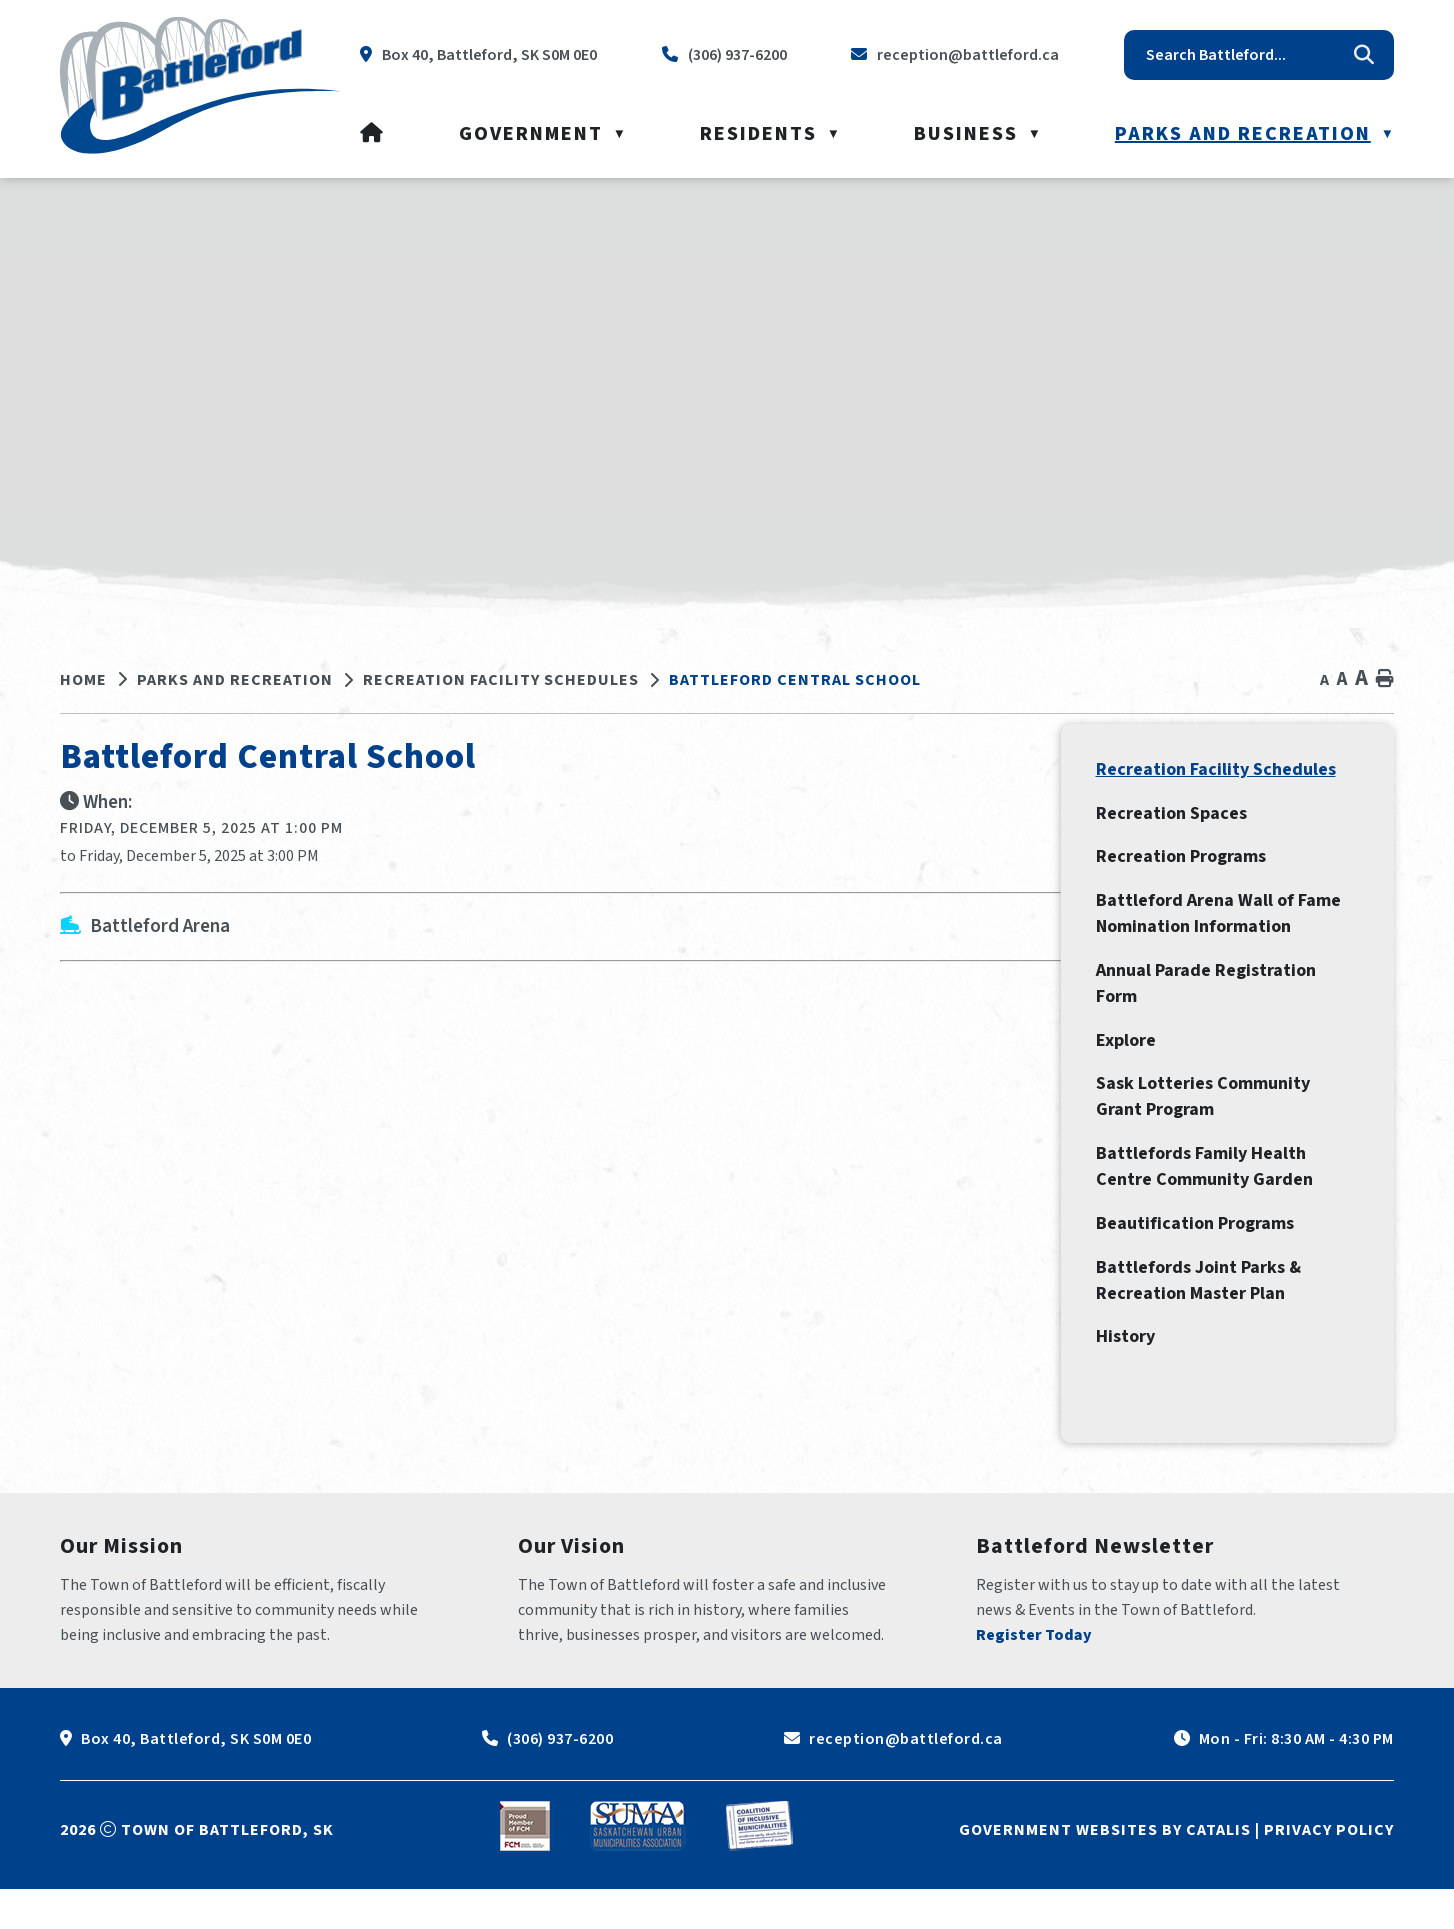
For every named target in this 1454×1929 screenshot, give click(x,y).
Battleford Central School (795, 680)
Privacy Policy (1329, 1870)
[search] (1244, 55)
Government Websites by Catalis (1105, 1870)
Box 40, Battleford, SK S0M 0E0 (196, 1779)
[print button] (1385, 679)
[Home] (372, 134)
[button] (1364, 55)
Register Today (1034, 1675)
